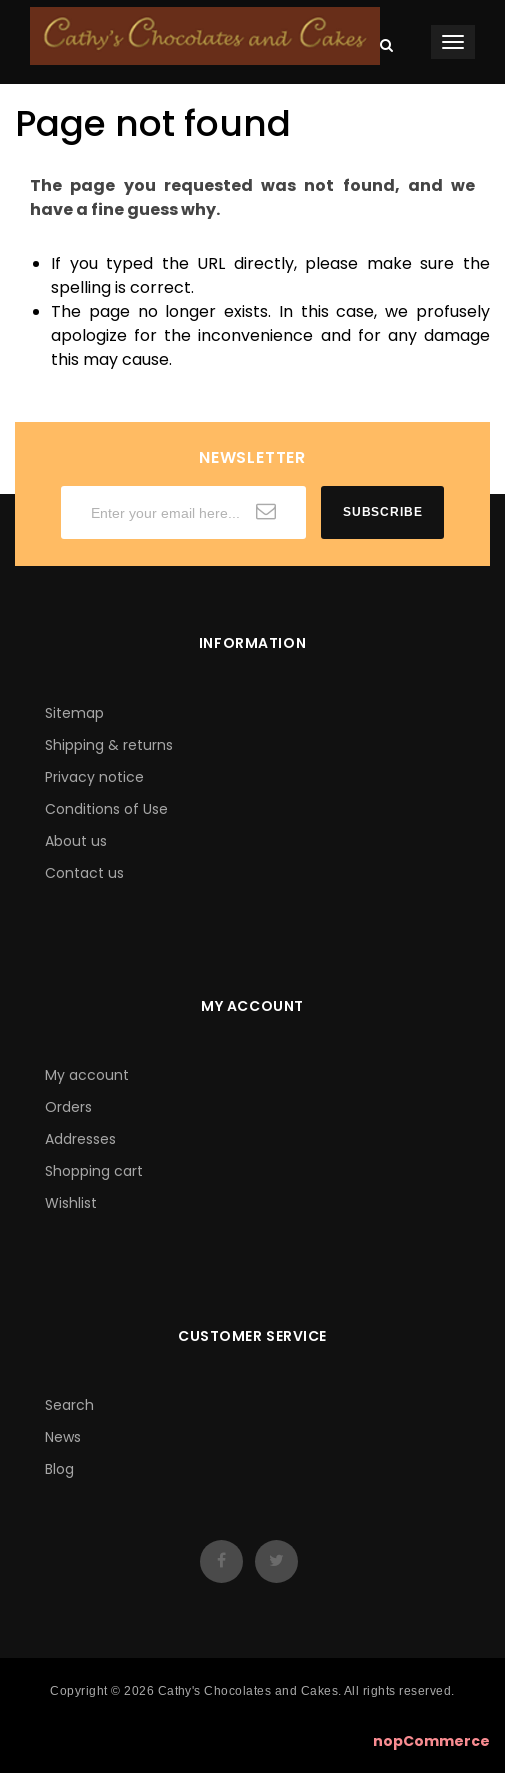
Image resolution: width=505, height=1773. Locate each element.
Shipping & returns (109, 745)
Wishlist (71, 1203)
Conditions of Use (106, 809)
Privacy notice (94, 777)
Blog (59, 1469)
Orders (68, 1107)
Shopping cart (94, 1171)
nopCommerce (431, 1741)
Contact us (84, 873)
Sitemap (74, 713)
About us (76, 841)
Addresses (80, 1139)
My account (87, 1075)
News (63, 1437)
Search (69, 1405)
